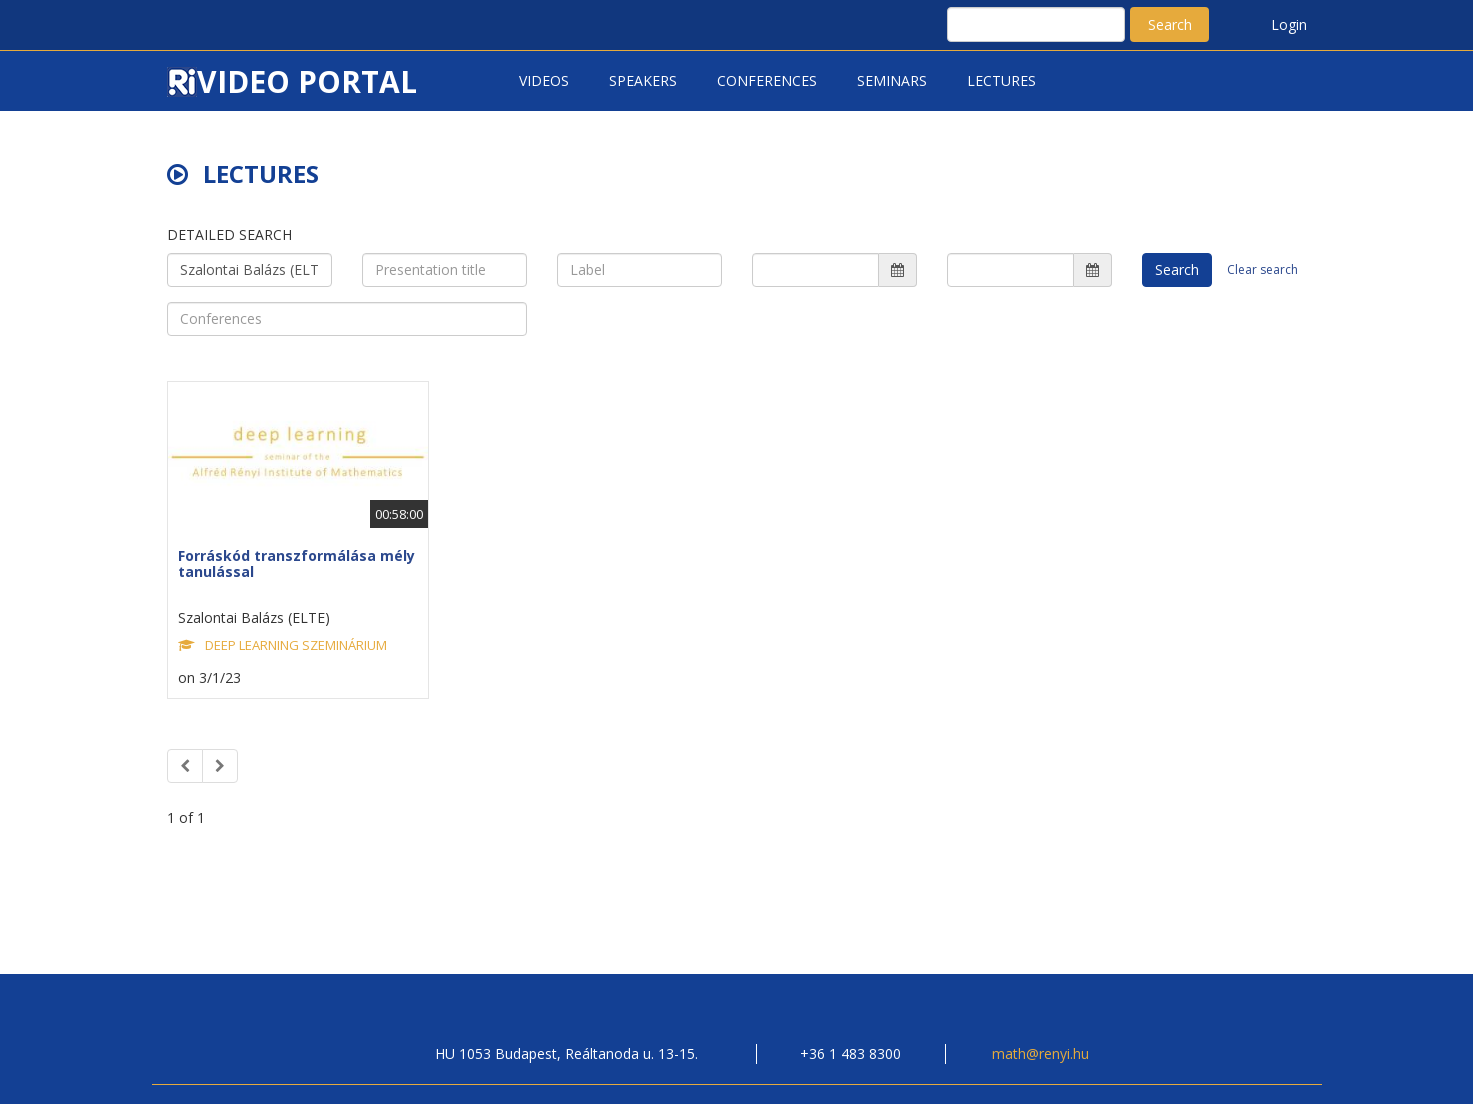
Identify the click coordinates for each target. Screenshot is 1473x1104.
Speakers (643, 80)
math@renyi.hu (1040, 1053)
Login (1289, 24)
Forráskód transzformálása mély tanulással (296, 563)
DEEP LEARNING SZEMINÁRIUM (296, 645)
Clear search (1262, 269)
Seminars (892, 80)
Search (1170, 24)
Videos (544, 80)
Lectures (1001, 80)
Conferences (767, 80)
